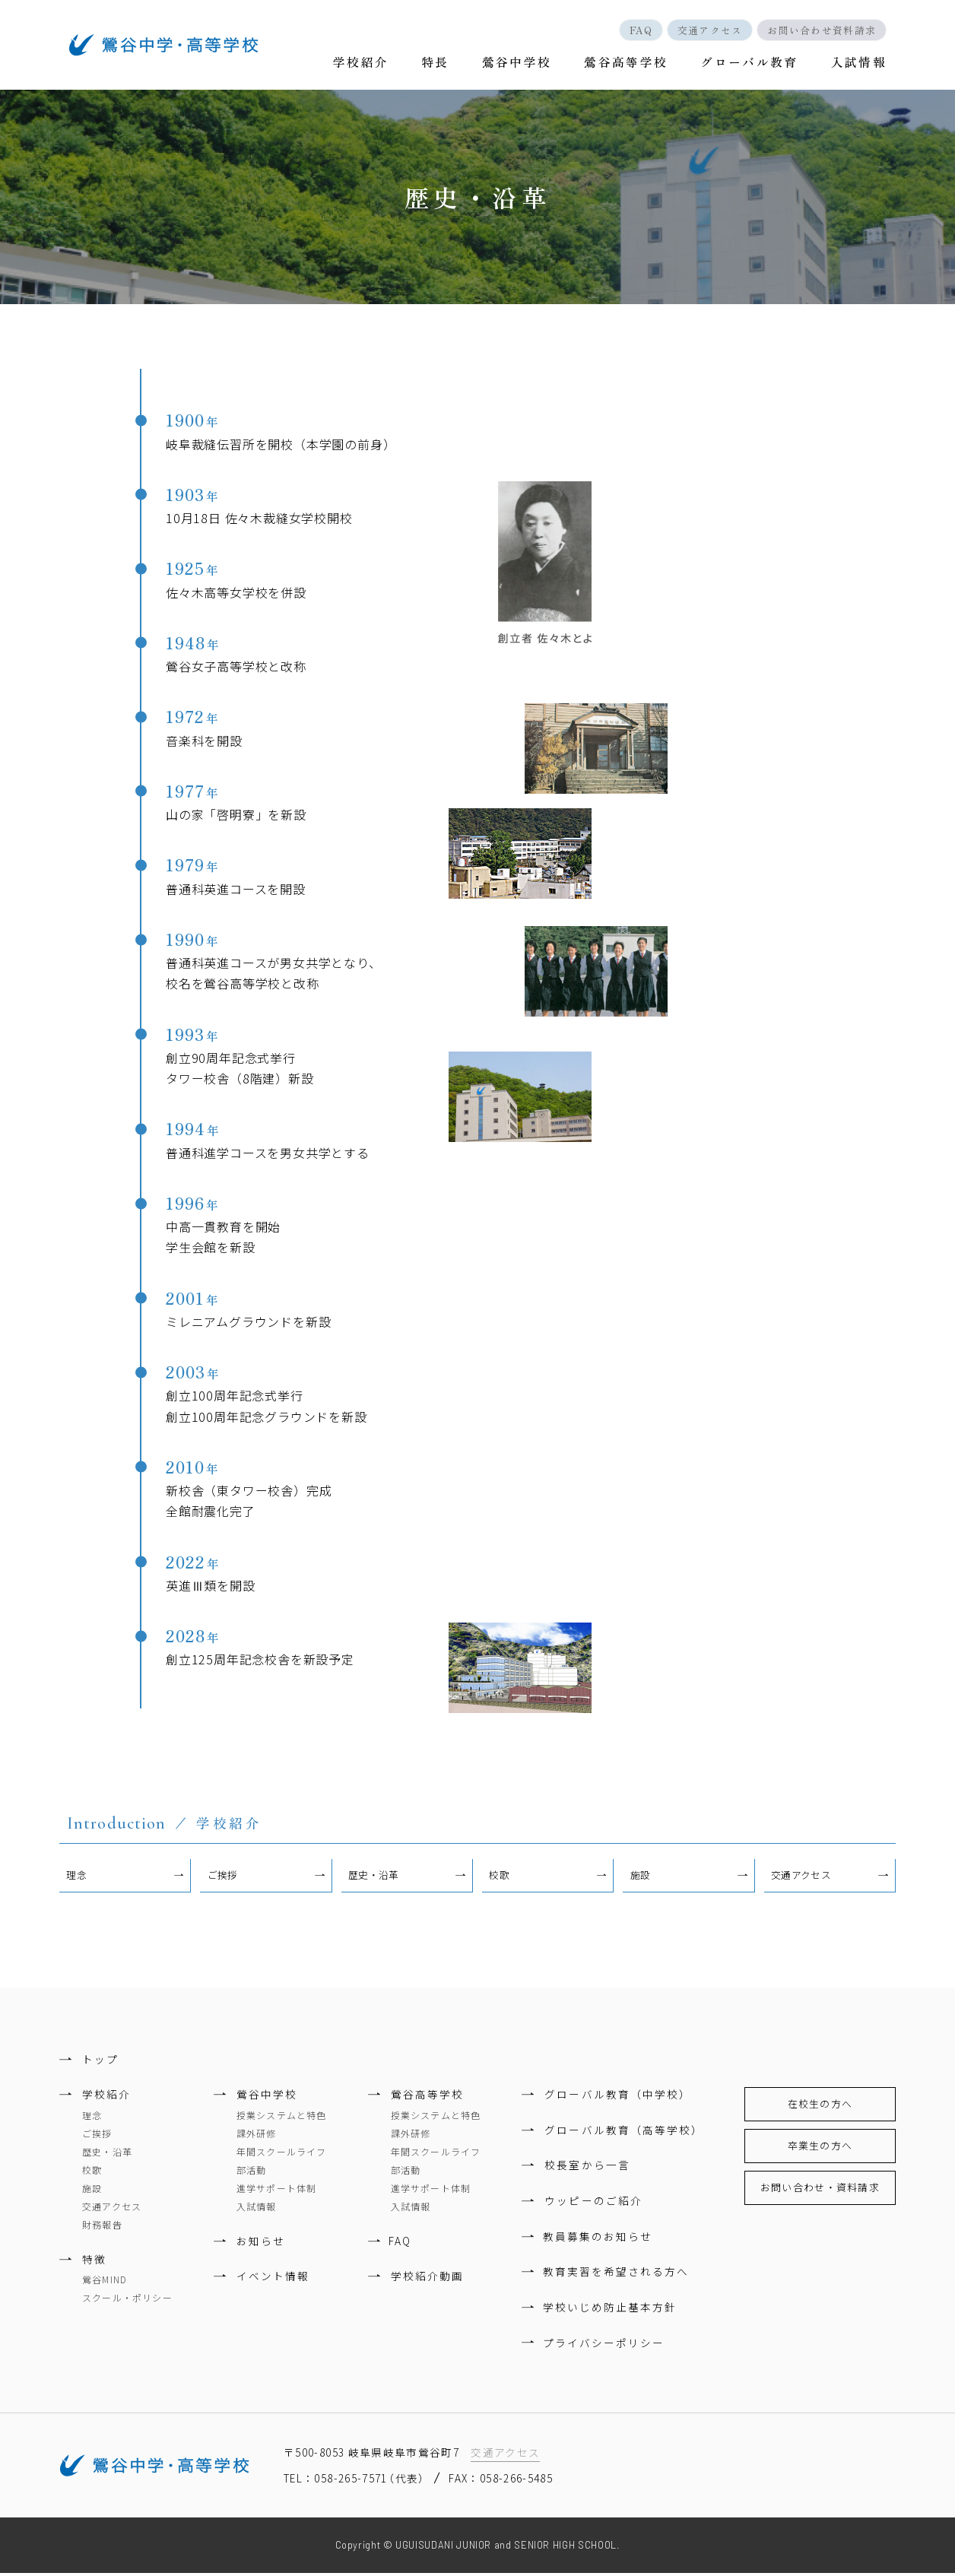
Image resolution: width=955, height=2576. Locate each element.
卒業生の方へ (820, 2148)
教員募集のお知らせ (599, 2238)
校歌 (500, 1877)
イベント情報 (272, 2278)
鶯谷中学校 (522, 64)
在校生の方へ (820, 2106)
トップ (100, 2061)
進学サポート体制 (276, 2190)
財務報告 (102, 2227)
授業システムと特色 (281, 2117)
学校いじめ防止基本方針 (611, 2309)
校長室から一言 (587, 2167)
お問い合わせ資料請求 (820, 30)
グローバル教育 (752, 64)
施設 (640, 1877)
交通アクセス (705, 30)
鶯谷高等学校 (629, 64)
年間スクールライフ (281, 2154)
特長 (443, 64)
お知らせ (260, 2243)
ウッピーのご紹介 (593, 2203)
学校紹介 (371, 64)
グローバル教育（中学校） (617, 2097)
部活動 (251, 2172)
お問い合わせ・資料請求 (820, 2190)
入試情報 (858, 64)
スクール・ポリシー (127, 2300)
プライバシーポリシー (605, 2344)
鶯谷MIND (104, 2282)
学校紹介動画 (427, 2278)
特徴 (94, 2262)
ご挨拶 (223, 1877)
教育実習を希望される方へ (617, 2274)
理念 (77, 1877)
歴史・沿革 (374, 1877)
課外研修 (256, 2136)
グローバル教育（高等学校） (623, 2132)
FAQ (633, 30)
